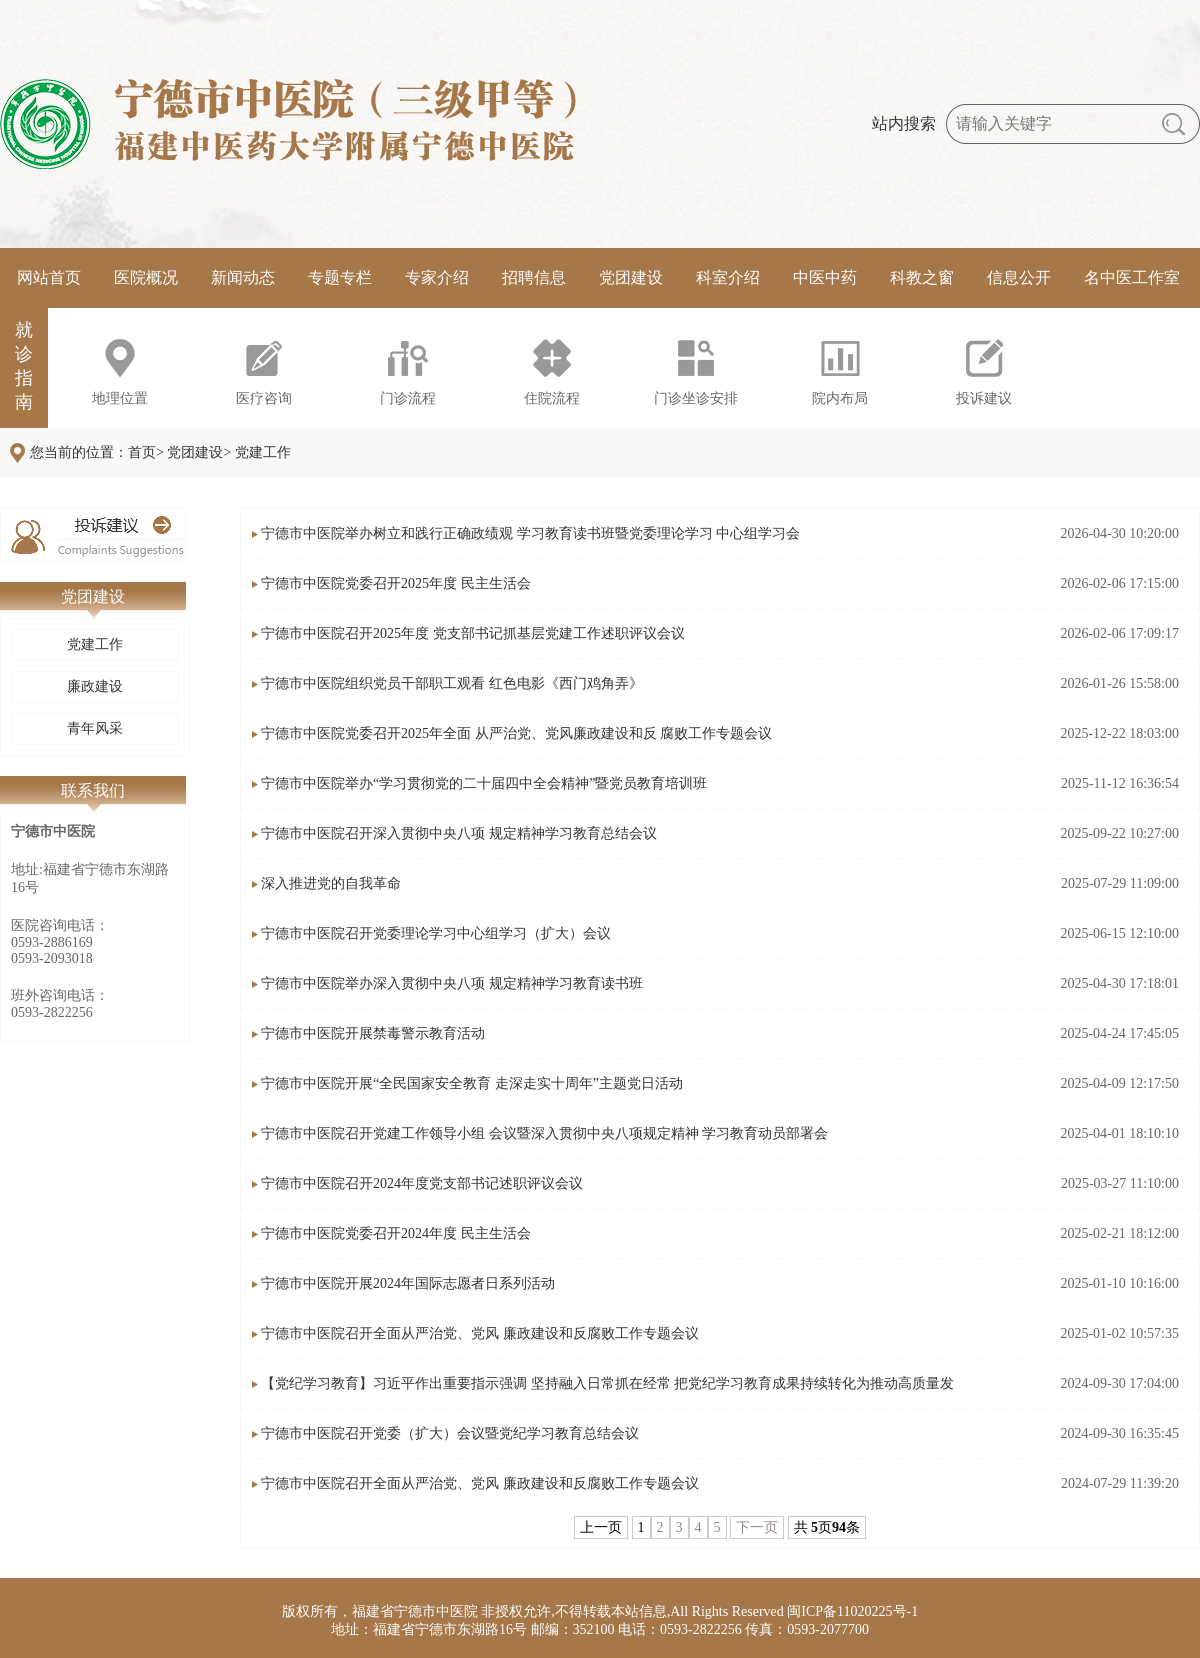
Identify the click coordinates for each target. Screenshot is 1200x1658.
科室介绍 (728, 277)
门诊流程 (408, 398)
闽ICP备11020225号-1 (852, 1611)
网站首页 (49, 277)
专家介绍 (437, 277)
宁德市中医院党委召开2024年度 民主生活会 (396, 1233)
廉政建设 (95, 686)
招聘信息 (534, 277)
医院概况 (146, 277)
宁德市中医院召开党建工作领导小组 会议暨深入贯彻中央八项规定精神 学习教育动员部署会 (544, 1133)
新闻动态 (243, 277)
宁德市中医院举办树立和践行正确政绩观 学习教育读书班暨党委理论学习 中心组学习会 (530, 533)
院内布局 (840, 398)
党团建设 (631, 277)
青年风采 (95, 728)
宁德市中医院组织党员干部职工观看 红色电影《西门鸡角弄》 (452, 683)
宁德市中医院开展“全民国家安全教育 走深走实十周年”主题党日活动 (472, 1083)
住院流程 (552, 398)
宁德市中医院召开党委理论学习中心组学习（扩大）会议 (436, 933)
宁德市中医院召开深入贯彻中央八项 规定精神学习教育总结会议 (459, 833)
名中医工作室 (1132, 277)
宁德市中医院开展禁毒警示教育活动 (373, 1033)
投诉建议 (984, 398)
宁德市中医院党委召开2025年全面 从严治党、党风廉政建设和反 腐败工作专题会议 (516, 733)
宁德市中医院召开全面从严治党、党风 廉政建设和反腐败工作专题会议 (480, 1333)
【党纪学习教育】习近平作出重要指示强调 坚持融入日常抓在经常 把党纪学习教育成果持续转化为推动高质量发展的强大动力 (607, 1392)
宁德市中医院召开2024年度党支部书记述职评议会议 (422, 1183)
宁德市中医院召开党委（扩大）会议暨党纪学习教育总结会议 (450, 1433)
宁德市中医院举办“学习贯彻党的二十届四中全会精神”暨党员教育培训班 (484, 783)
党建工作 (95, 644)
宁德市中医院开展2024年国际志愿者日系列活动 (408, 1283)
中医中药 (825, 277)
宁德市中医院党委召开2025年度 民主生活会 (396, 583)
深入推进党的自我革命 (331, 883)
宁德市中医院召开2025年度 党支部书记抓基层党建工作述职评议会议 (473, 633)
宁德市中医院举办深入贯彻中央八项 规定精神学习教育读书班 (452, 983)
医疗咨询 (264, 398)
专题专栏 (340, 277)
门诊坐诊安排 (696, 398)
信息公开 (1019, 277)
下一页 (757, 1527)
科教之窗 (922, 277)
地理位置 (120, 398)
